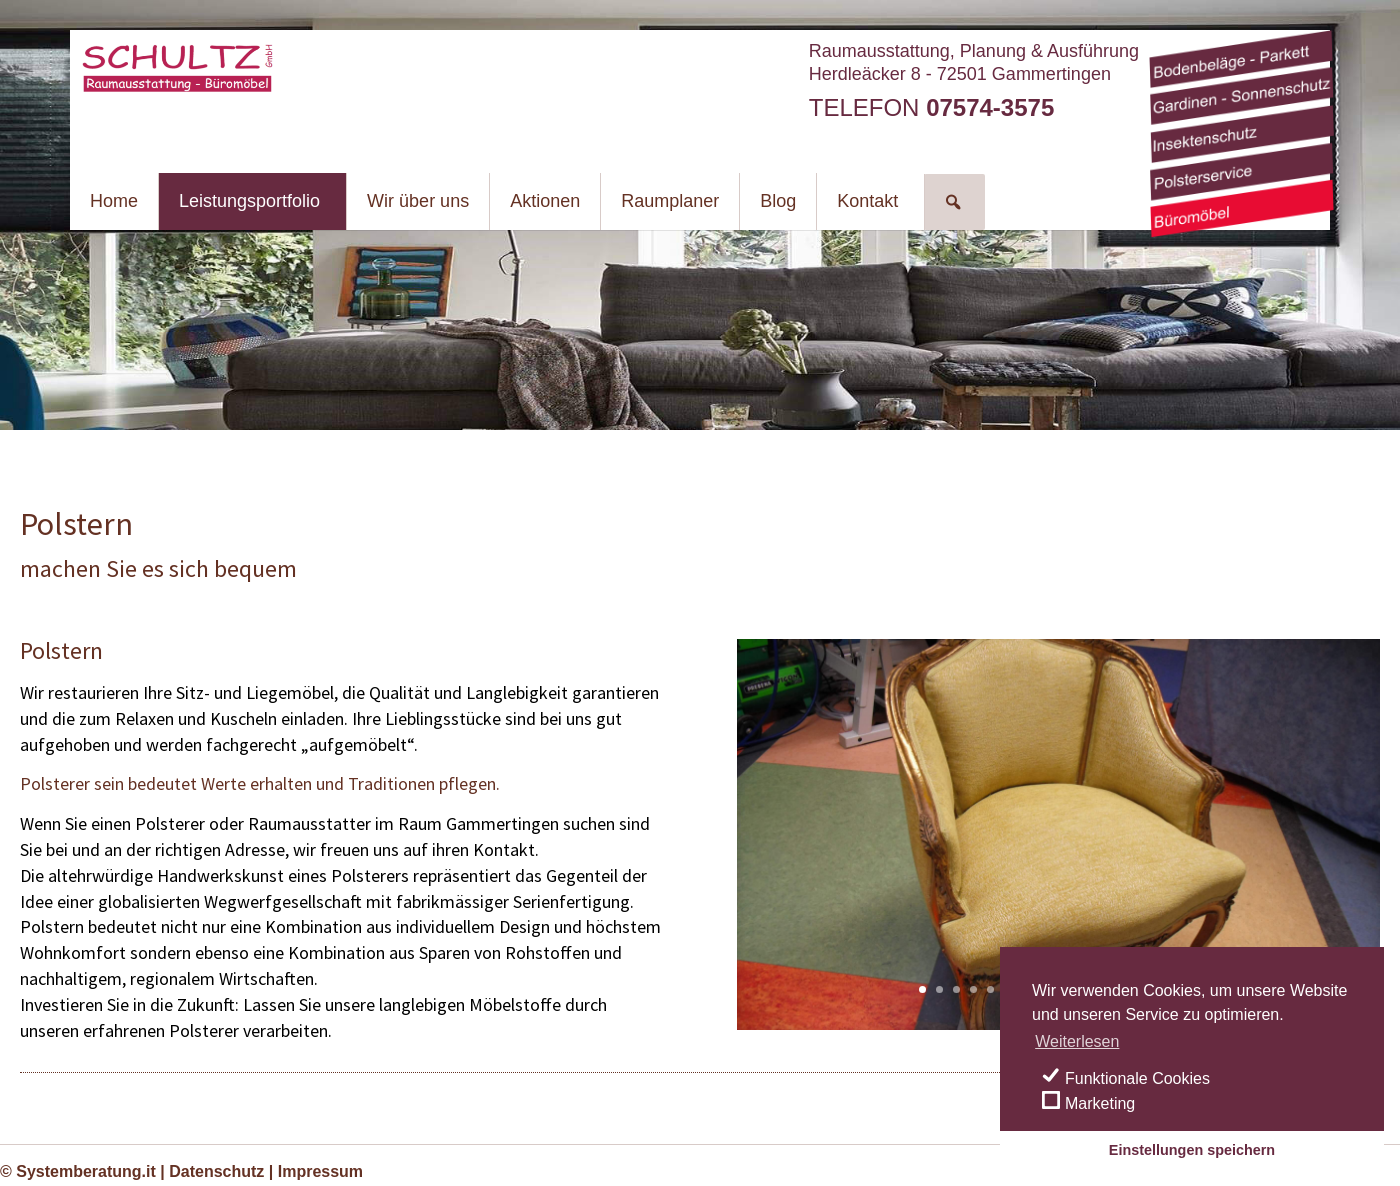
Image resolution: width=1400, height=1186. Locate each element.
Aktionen (545, 201)
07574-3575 (990, 107)
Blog (778, 201)
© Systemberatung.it (78, 1171)
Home (114, 201)
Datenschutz (216, 1171)
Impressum (320, 1171)
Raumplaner (670, 201)
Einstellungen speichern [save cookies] (1192, 1150)
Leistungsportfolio (249, 201)
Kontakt (867, 201)
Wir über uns (418, 201)
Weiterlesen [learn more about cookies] (1077, 1041)
